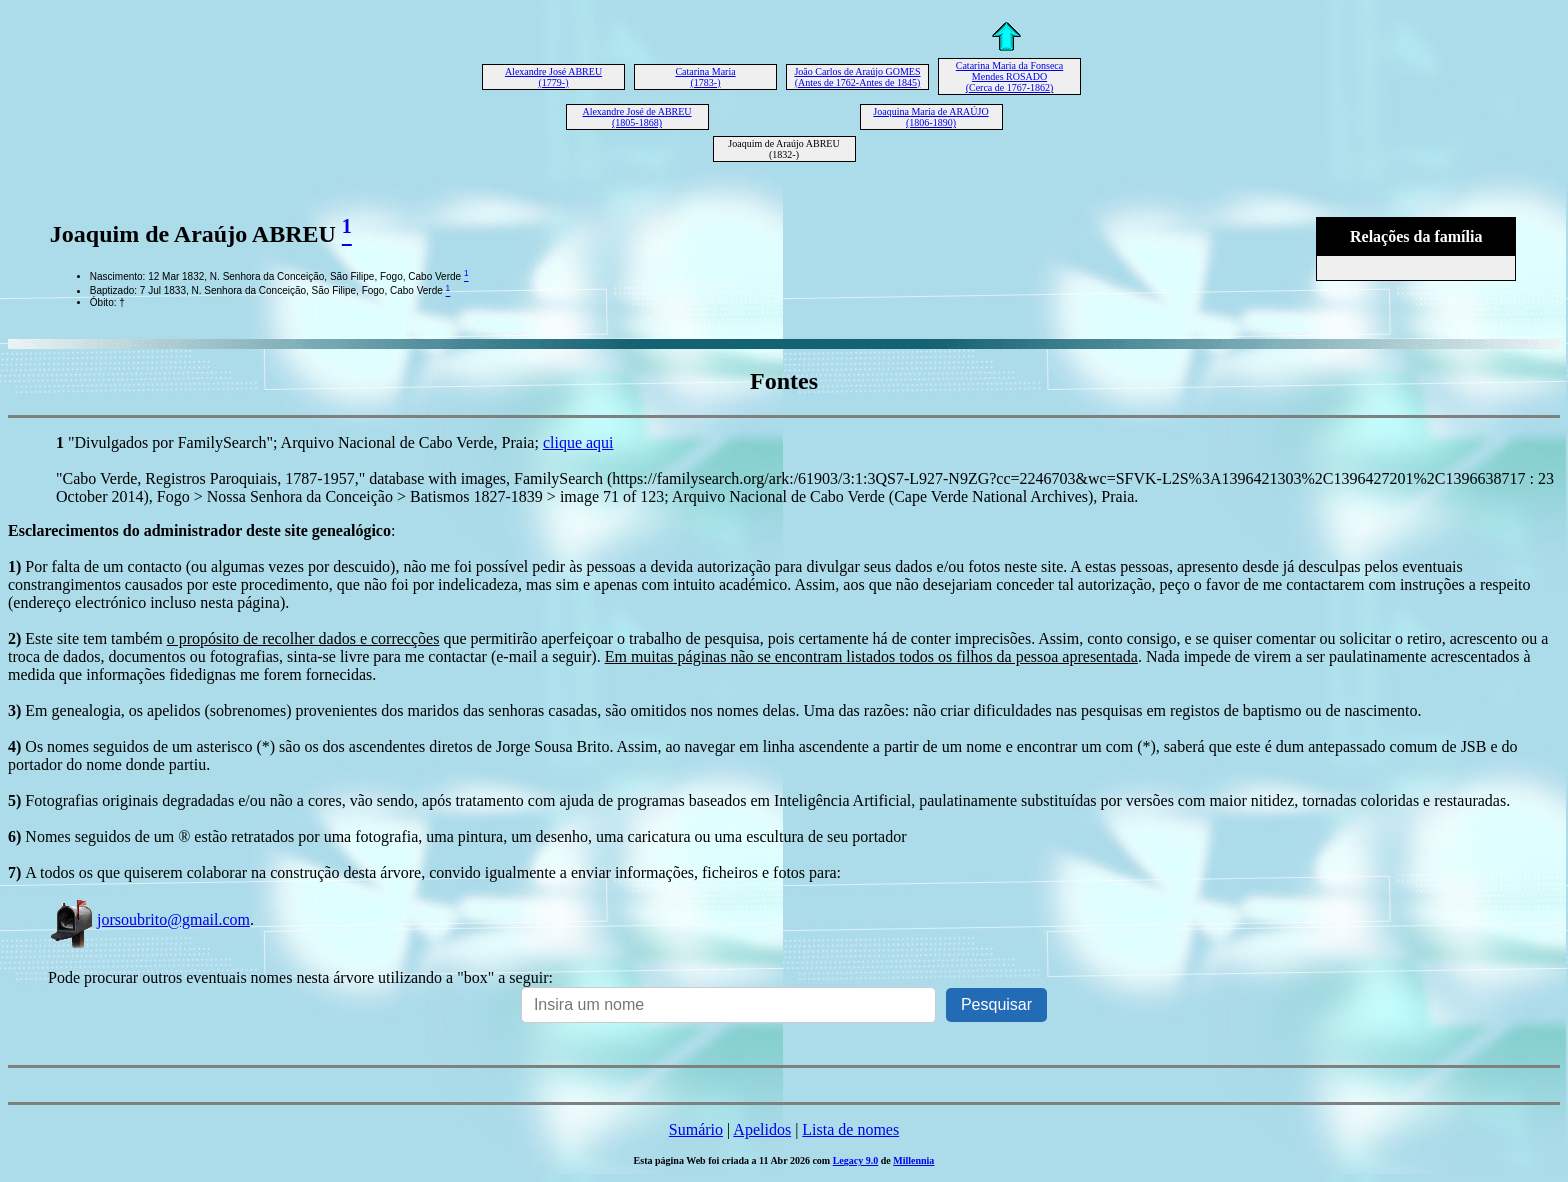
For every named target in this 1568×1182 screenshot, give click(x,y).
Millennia (913, 1160)
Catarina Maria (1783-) (705, 77)
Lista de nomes (850, 1129)
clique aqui (578, 442)
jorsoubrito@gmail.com (149, 919)
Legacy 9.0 (856, 1160)
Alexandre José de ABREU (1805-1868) (636, 117)
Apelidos (762, 1129)
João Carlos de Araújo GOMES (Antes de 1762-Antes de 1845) (857, 77)
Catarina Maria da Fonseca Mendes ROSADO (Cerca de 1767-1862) (1009, 76)
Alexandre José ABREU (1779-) (553, 77)
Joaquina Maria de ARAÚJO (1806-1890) (930, 117)
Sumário (696, 1129)
